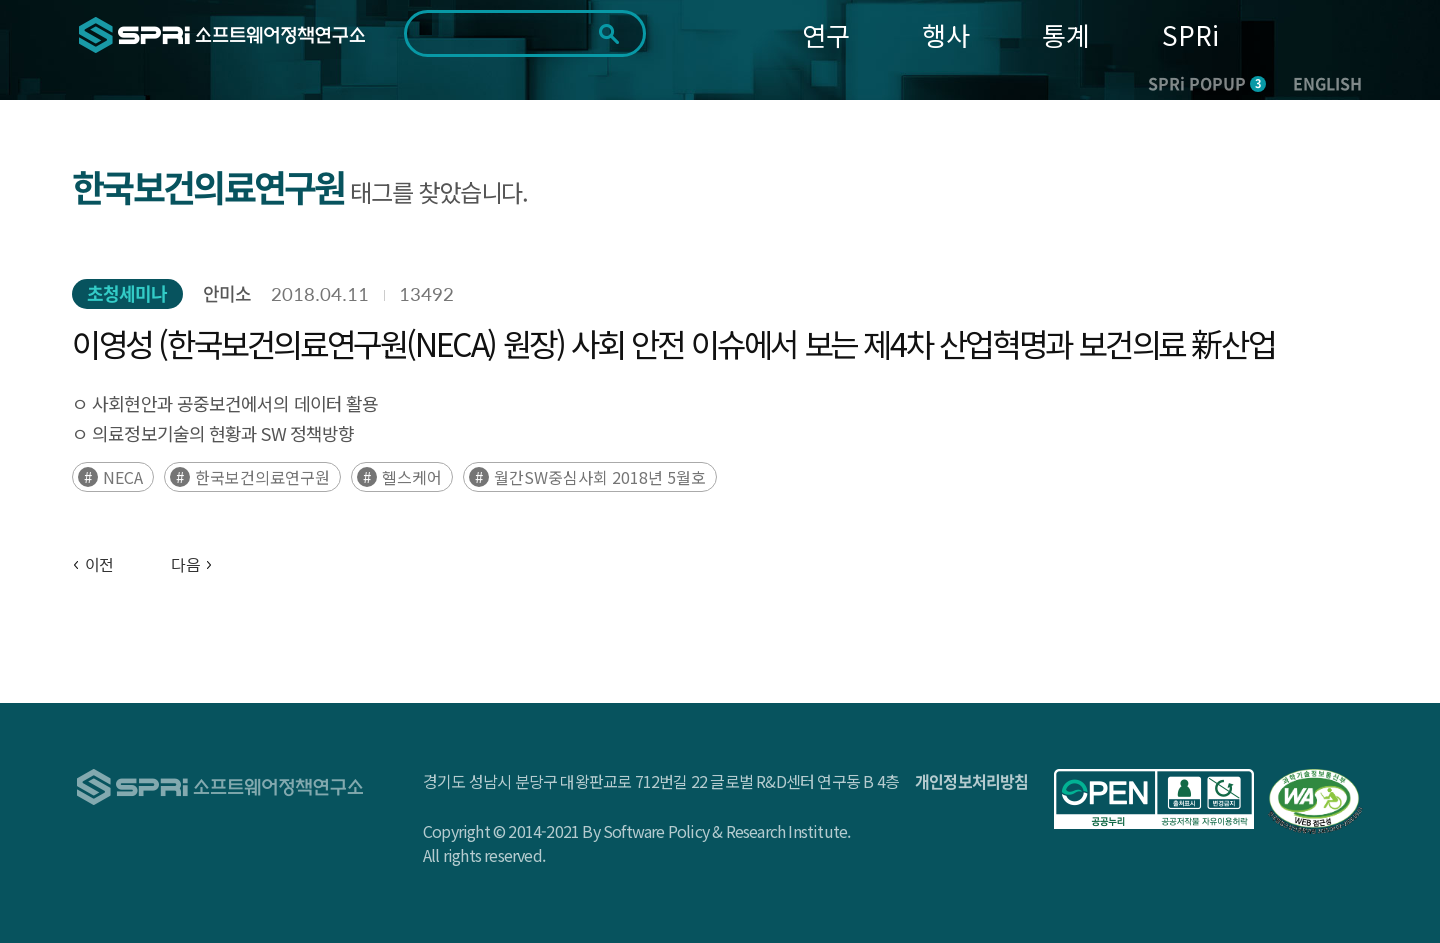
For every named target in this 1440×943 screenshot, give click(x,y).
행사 (946, 34)
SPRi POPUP (1207, 83)
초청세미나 (127, 293)
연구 (826, 34)
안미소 (227, 293)
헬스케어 (412, 477)
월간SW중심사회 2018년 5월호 (600, 477)
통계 (1066, 34)
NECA (123, 477)
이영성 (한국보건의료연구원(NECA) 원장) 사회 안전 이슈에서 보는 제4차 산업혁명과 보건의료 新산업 (673, 343)
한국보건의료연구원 (262, 477)
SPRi (1190, 34)
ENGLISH (1327, 83)
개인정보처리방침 (972, 781)
